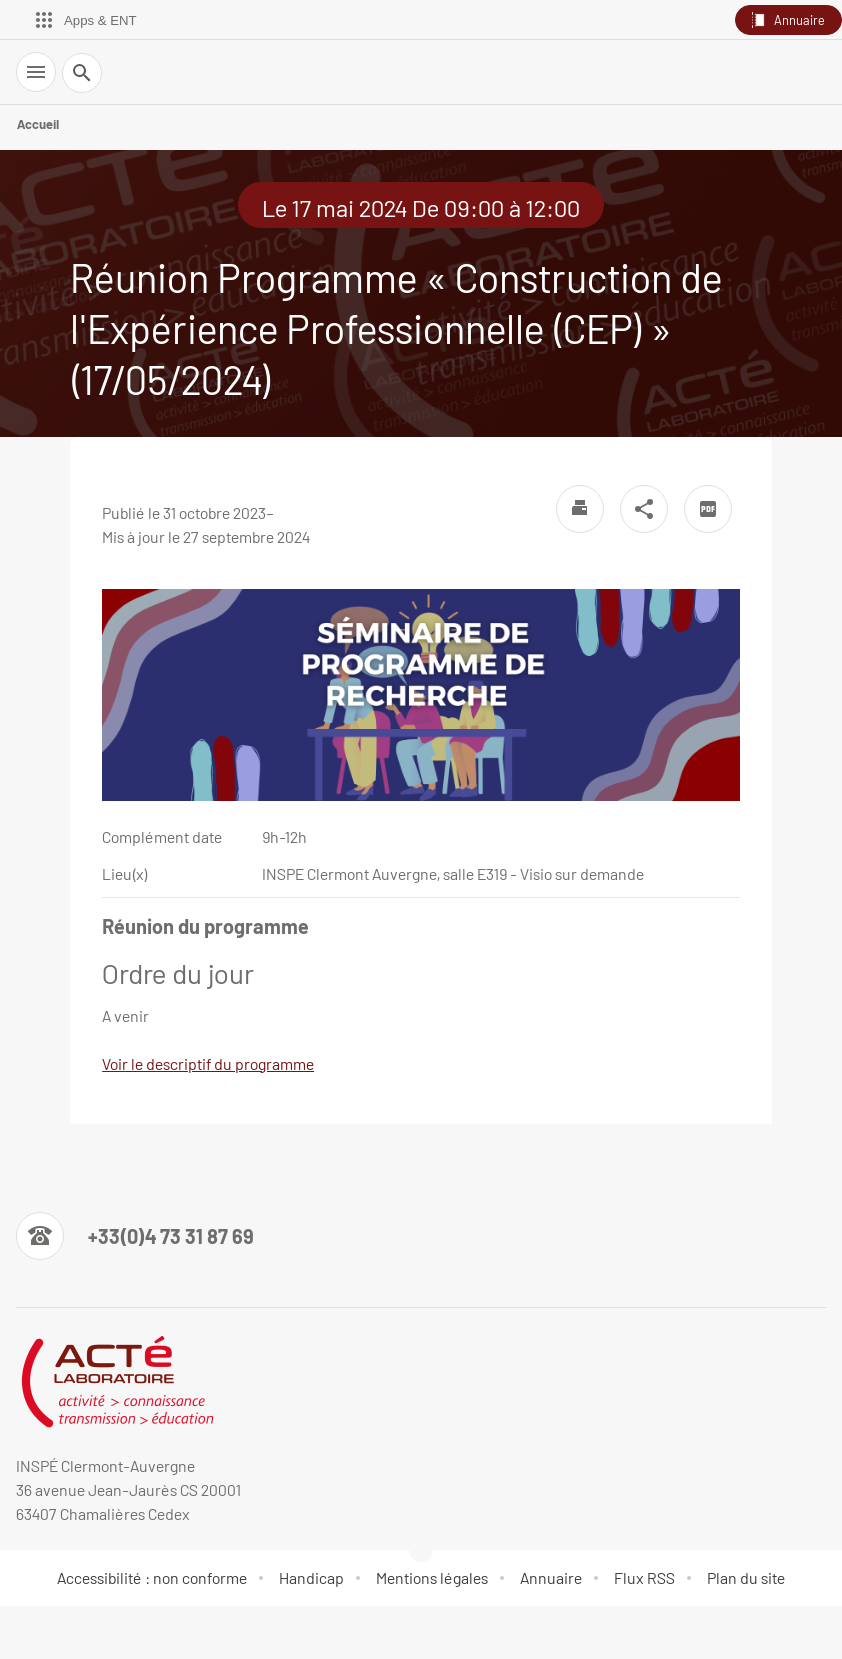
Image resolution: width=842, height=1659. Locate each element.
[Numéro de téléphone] (135, 1236)
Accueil (38, 124)
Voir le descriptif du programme (208, 1063)
